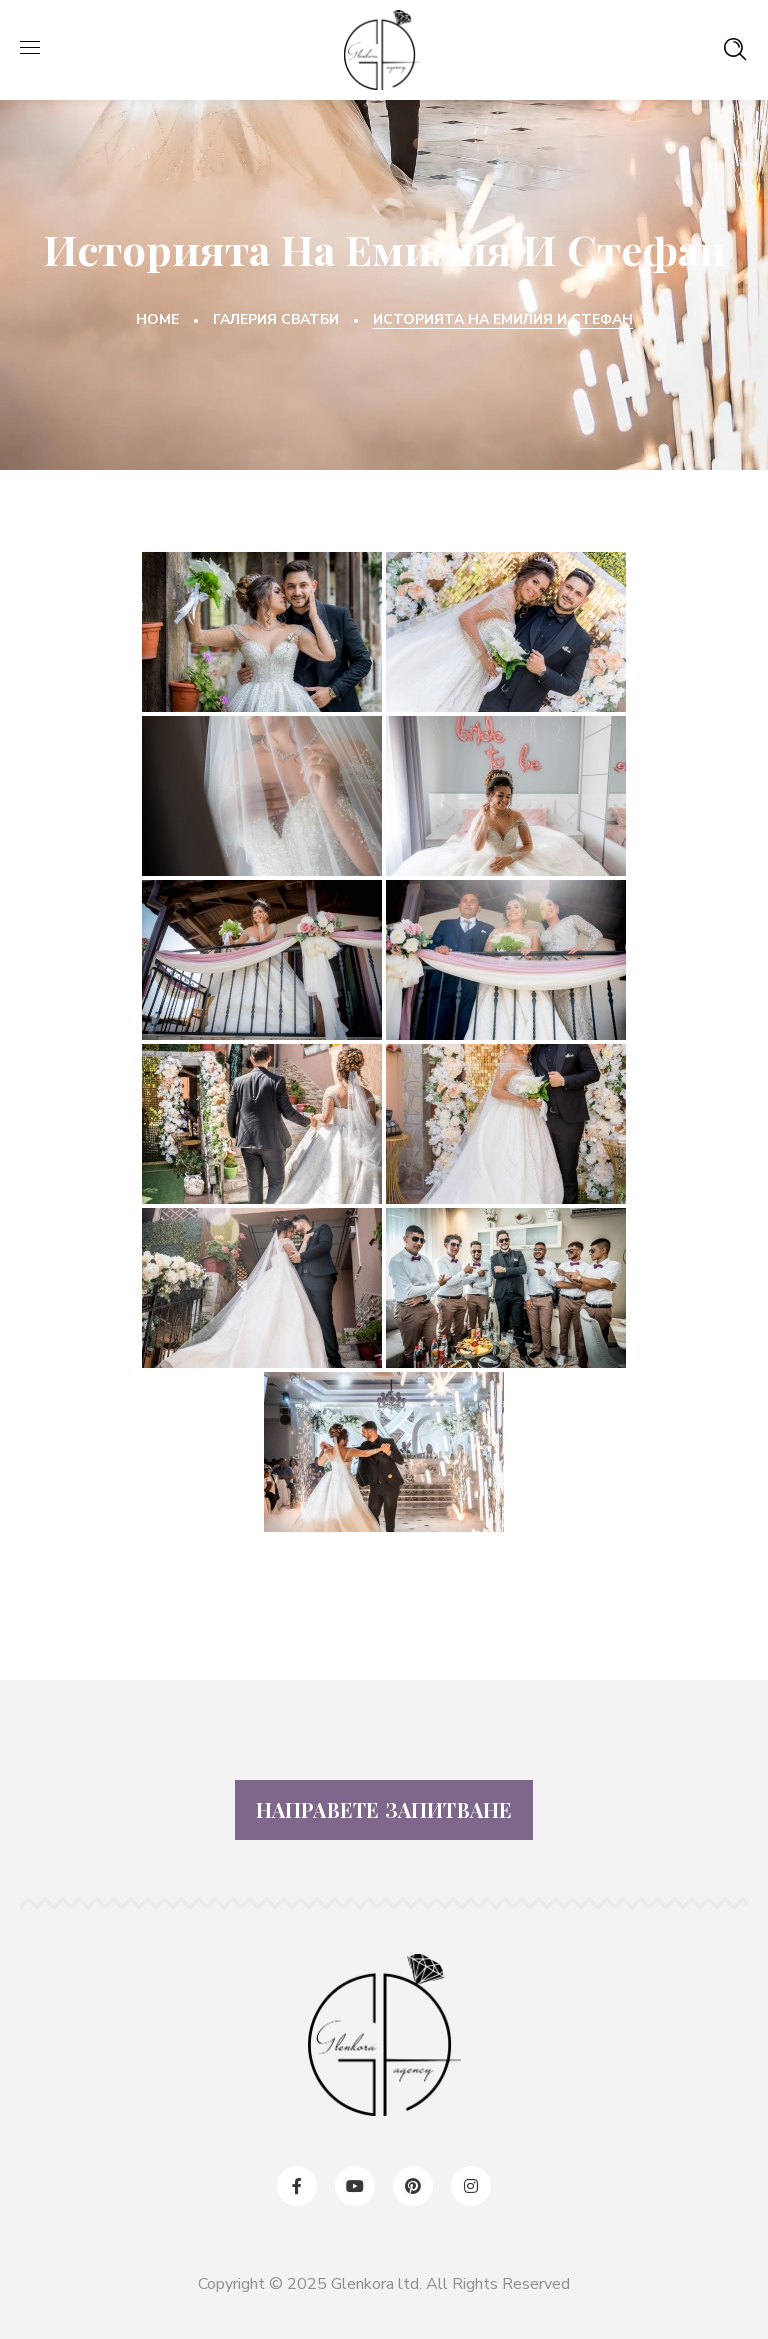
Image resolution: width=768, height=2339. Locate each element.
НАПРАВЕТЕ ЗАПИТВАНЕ (384, 1809)
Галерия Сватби (276, 319)
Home (157, 319)
